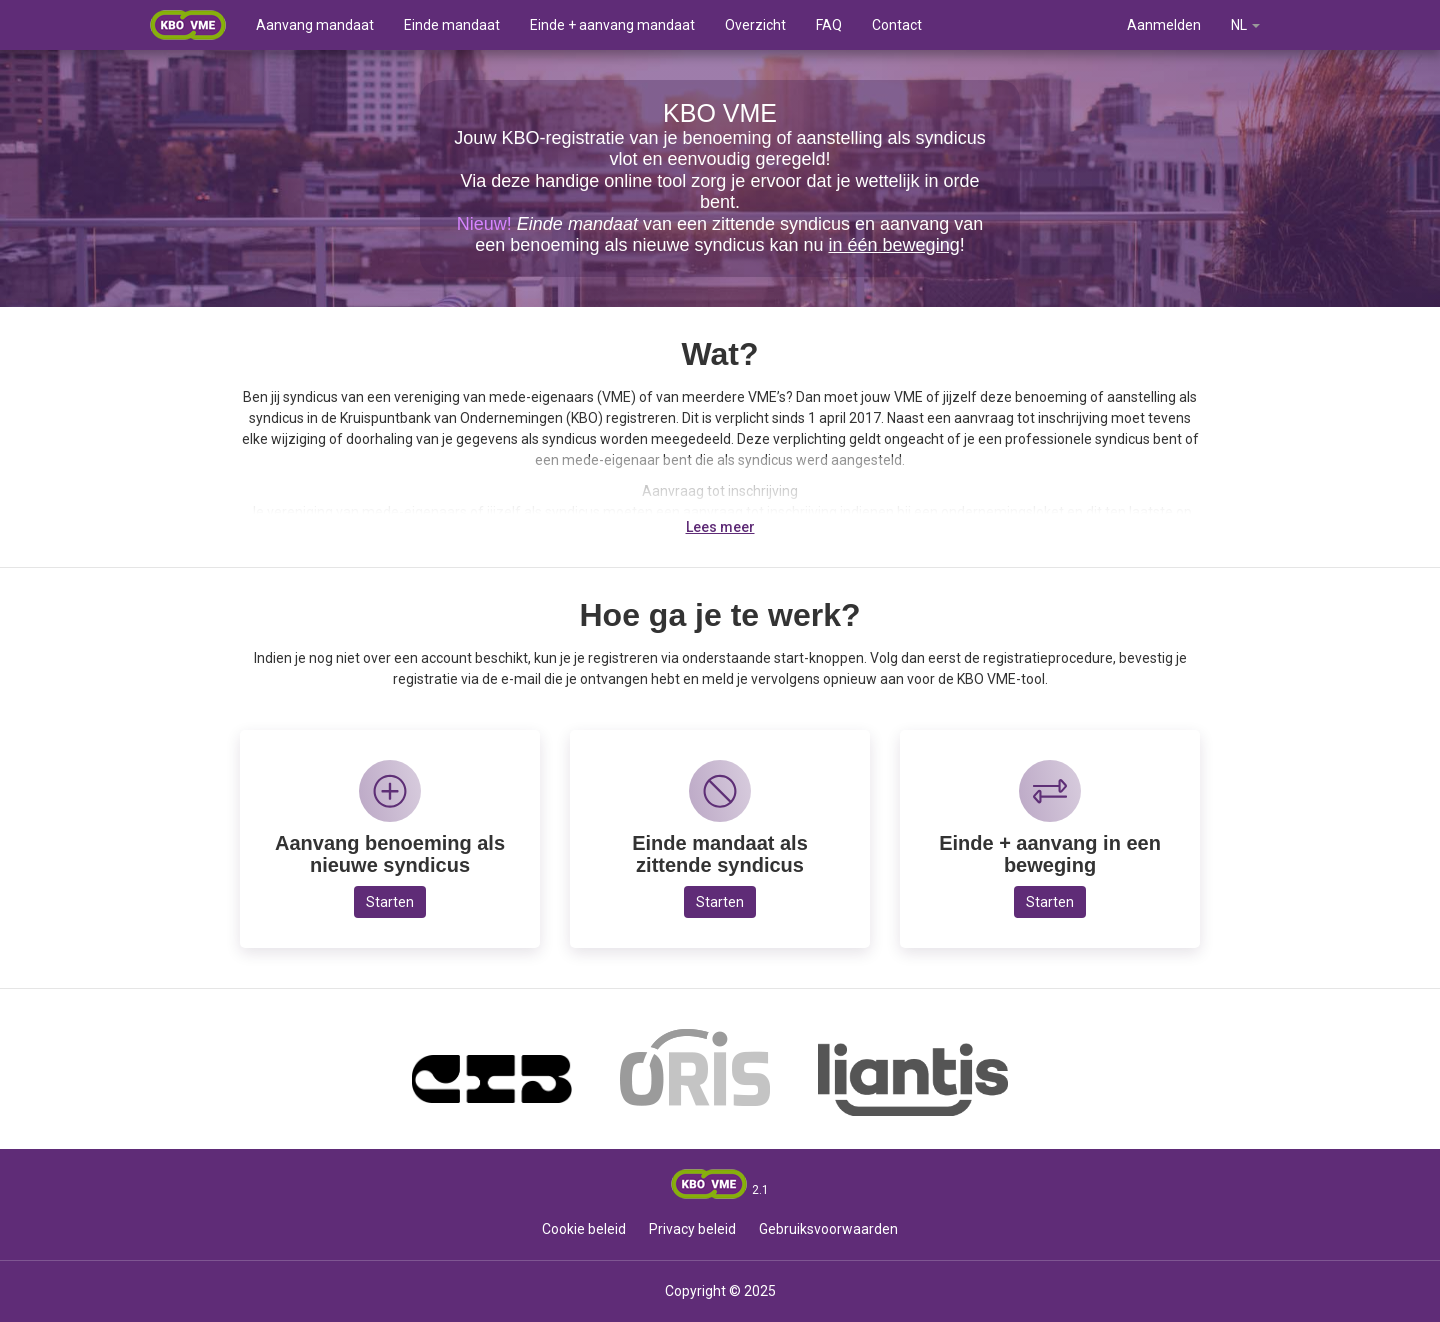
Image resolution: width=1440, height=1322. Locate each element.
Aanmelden (1164, 25)
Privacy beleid (692, 1229)
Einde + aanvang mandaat (612, 25)
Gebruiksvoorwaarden (828, 1229)
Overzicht (755, 25)
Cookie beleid (584, 1229)
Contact (897, 25)
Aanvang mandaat (315, 25)
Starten (390, 902)
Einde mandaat (452, 25)
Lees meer (720, 527)
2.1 (760, 1190)
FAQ (829, 25)
